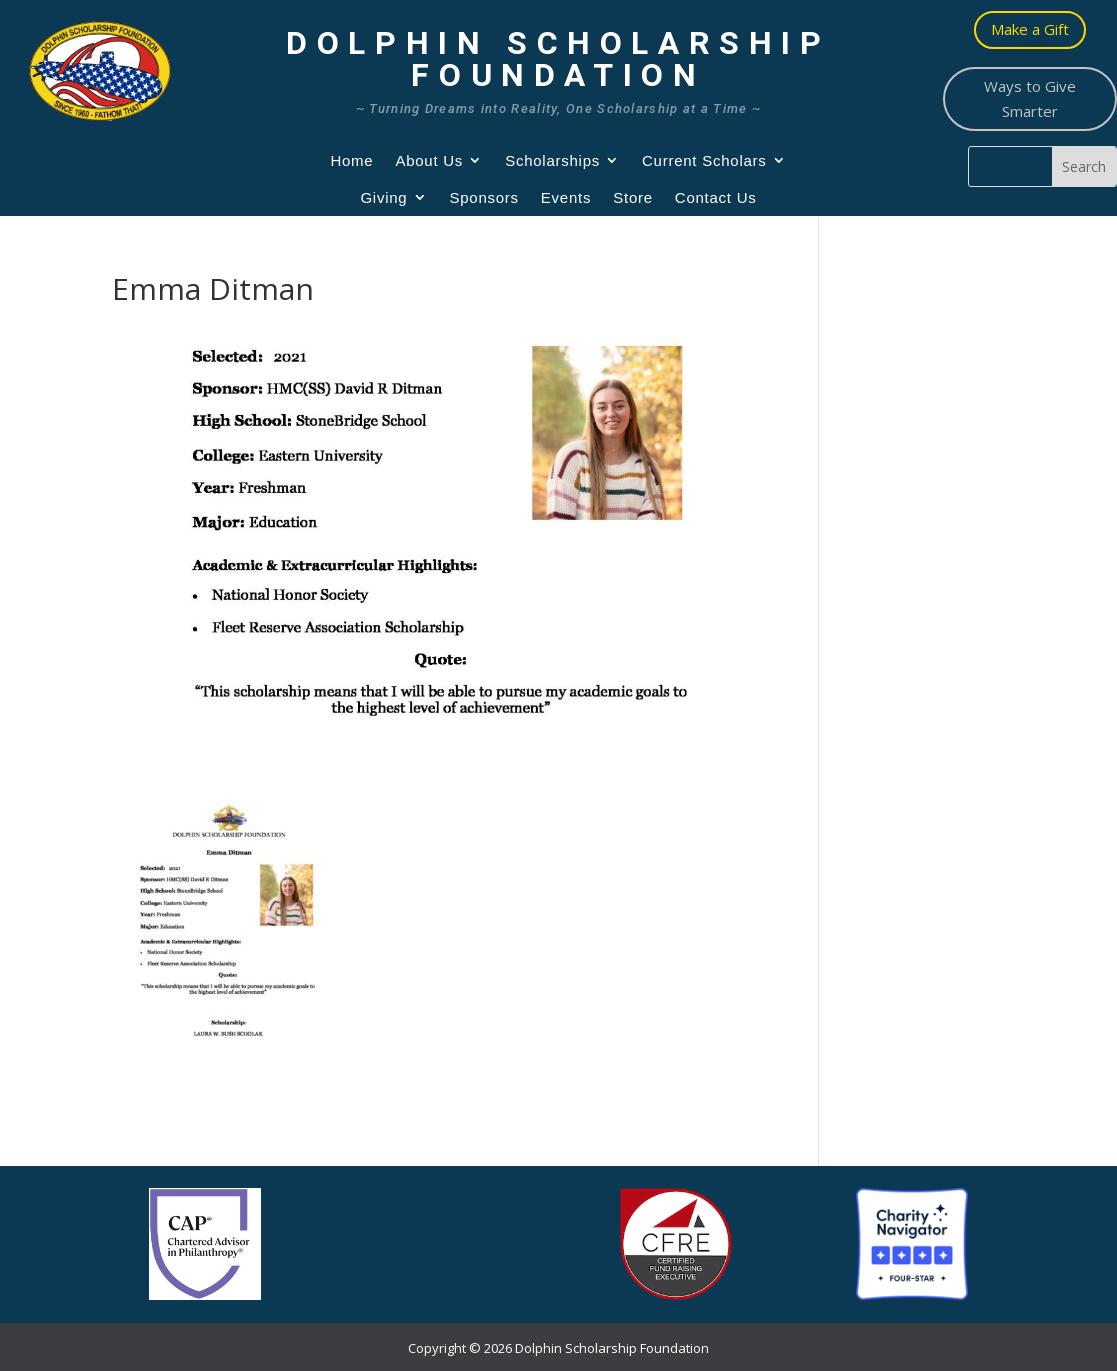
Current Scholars (704, 160)
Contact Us (716, 197)
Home (351, 160)
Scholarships (552, 160)
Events (566, 197)
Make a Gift (1030, 29)
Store (633, 197)
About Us (429, 160)
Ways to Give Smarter (1030, 99)
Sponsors (483, 197)
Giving (383, 197)
